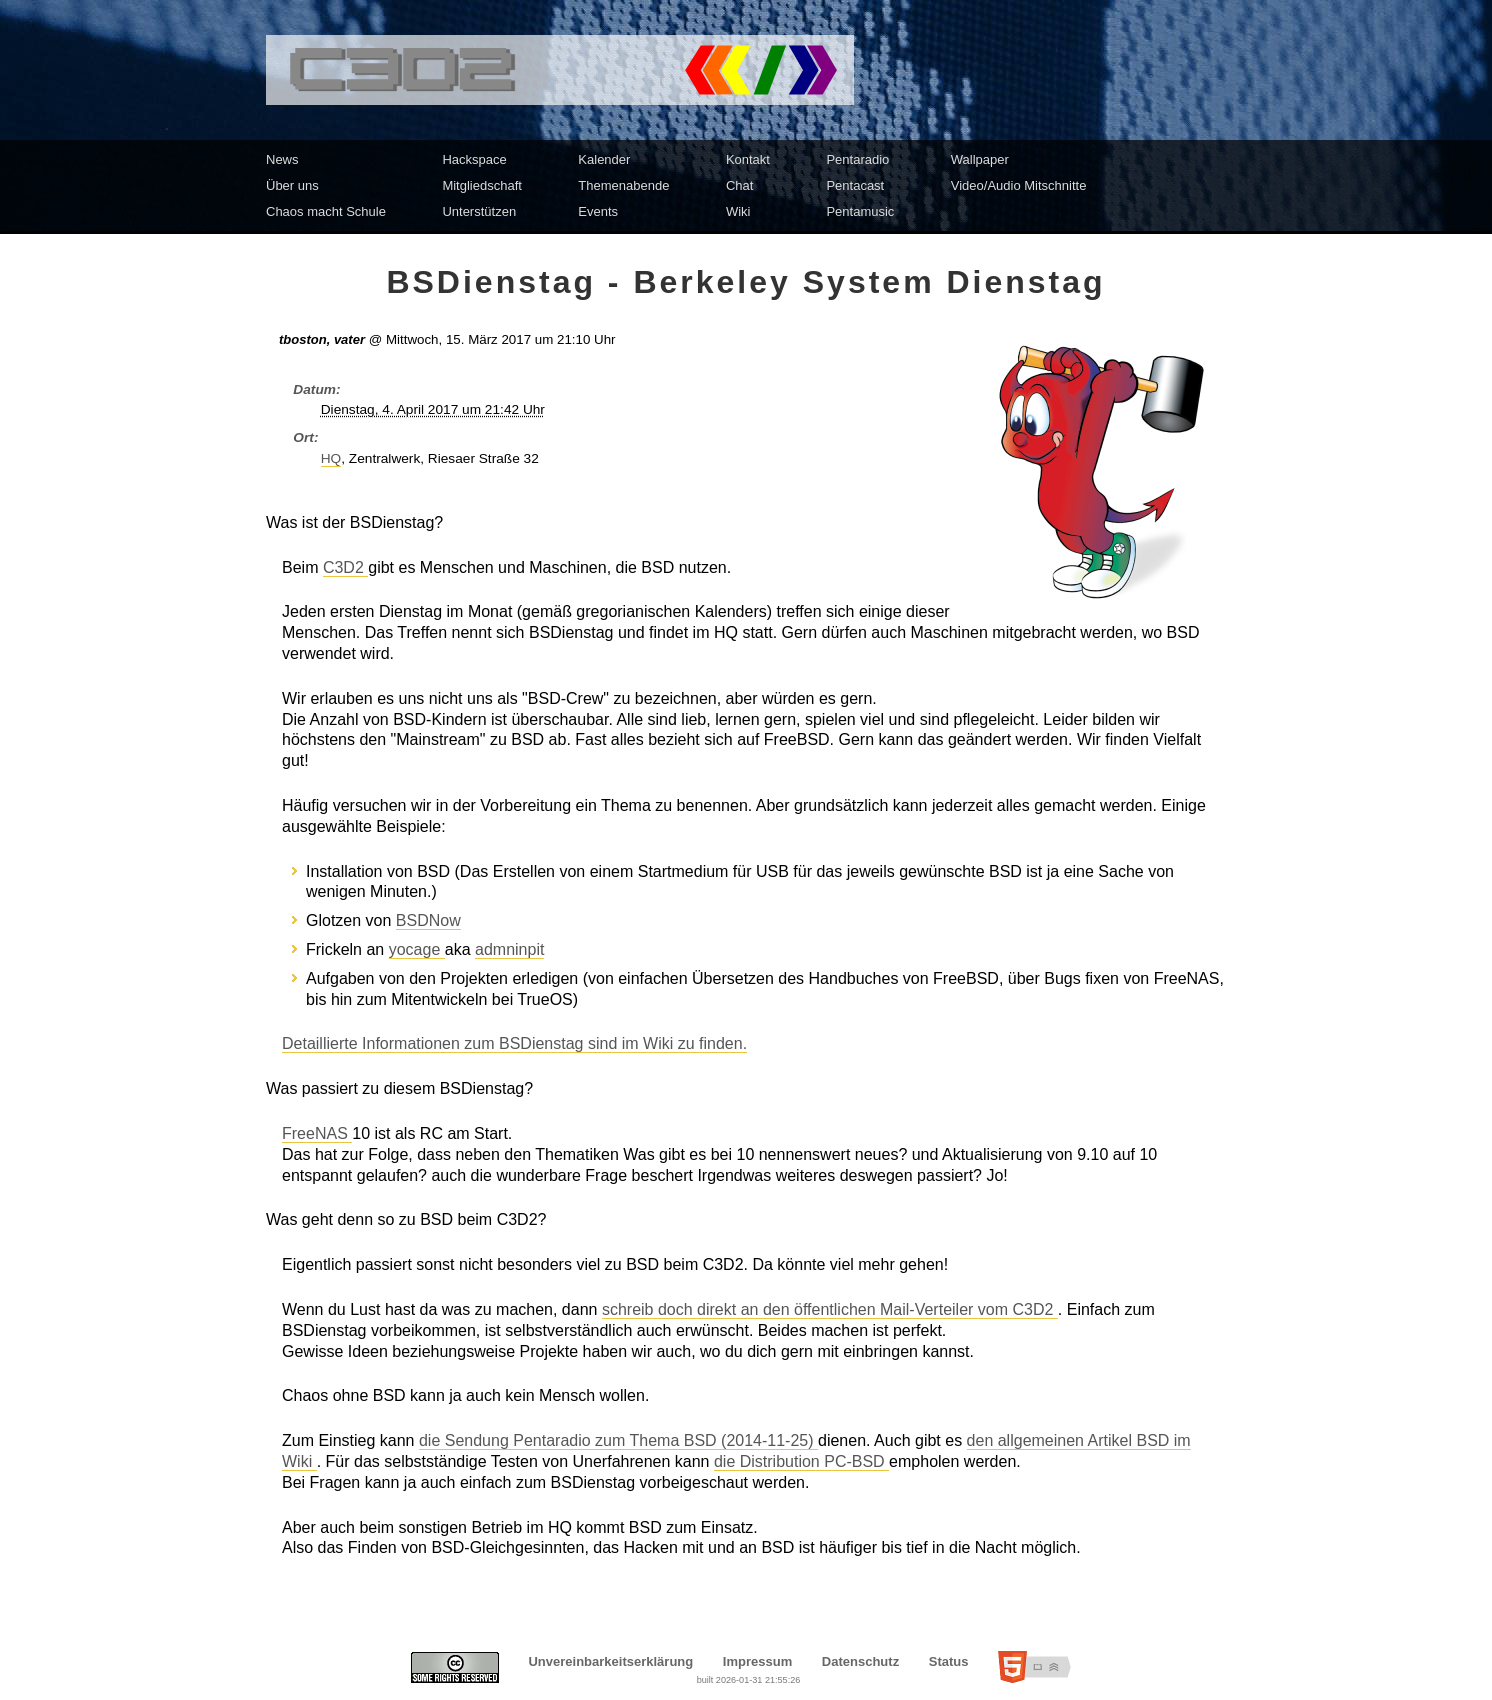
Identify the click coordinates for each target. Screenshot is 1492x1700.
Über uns (292, 185)
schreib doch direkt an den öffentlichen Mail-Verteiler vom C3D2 (830, 1309)
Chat (739, 185)
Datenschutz (860, 1661)
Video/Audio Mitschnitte (1019, 185)
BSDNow (428, 920)
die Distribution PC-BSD (801, 1461)
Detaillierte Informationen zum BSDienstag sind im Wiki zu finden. (514, 1043)
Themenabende (623, 185)
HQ (331, 458)
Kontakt (748, 159)
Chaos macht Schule (326, 211)
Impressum (757, 1661)
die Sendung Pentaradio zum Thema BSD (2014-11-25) (618, 1440)
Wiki (738, 211)
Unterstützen (479, 211)
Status (949, 1661)
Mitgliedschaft (481, 185)
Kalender (604, 159)
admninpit (509, 949)
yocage (417, 949)
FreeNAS (317, 1133)
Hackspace (474, 159)
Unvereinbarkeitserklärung (610, 1661)
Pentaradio (857, 159)
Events (598, 211)
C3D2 (345, 567)
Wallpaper (980, 159)
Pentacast (855, 185)
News (282, 159)
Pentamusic (860, 211)
